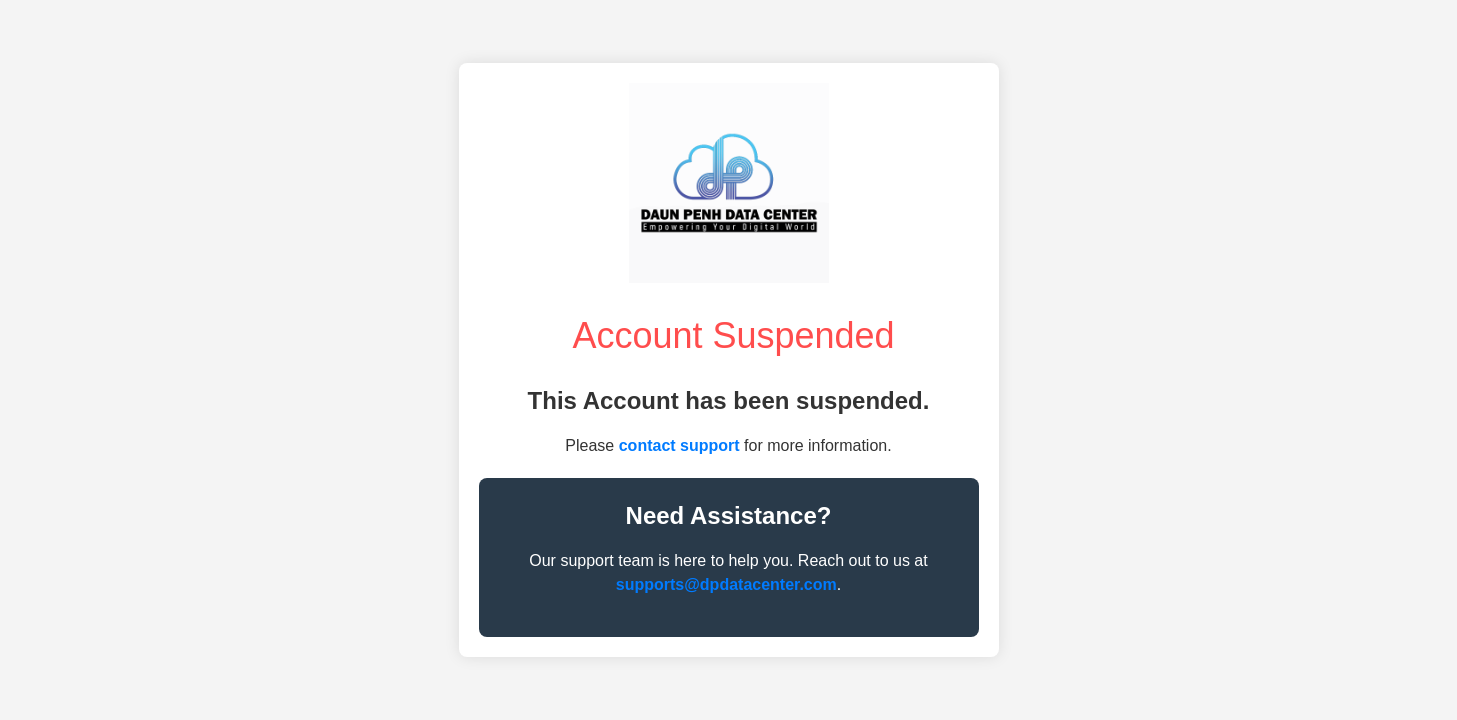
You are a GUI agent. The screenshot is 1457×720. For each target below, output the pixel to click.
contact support (679, 445)
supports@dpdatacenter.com (726, 584)
